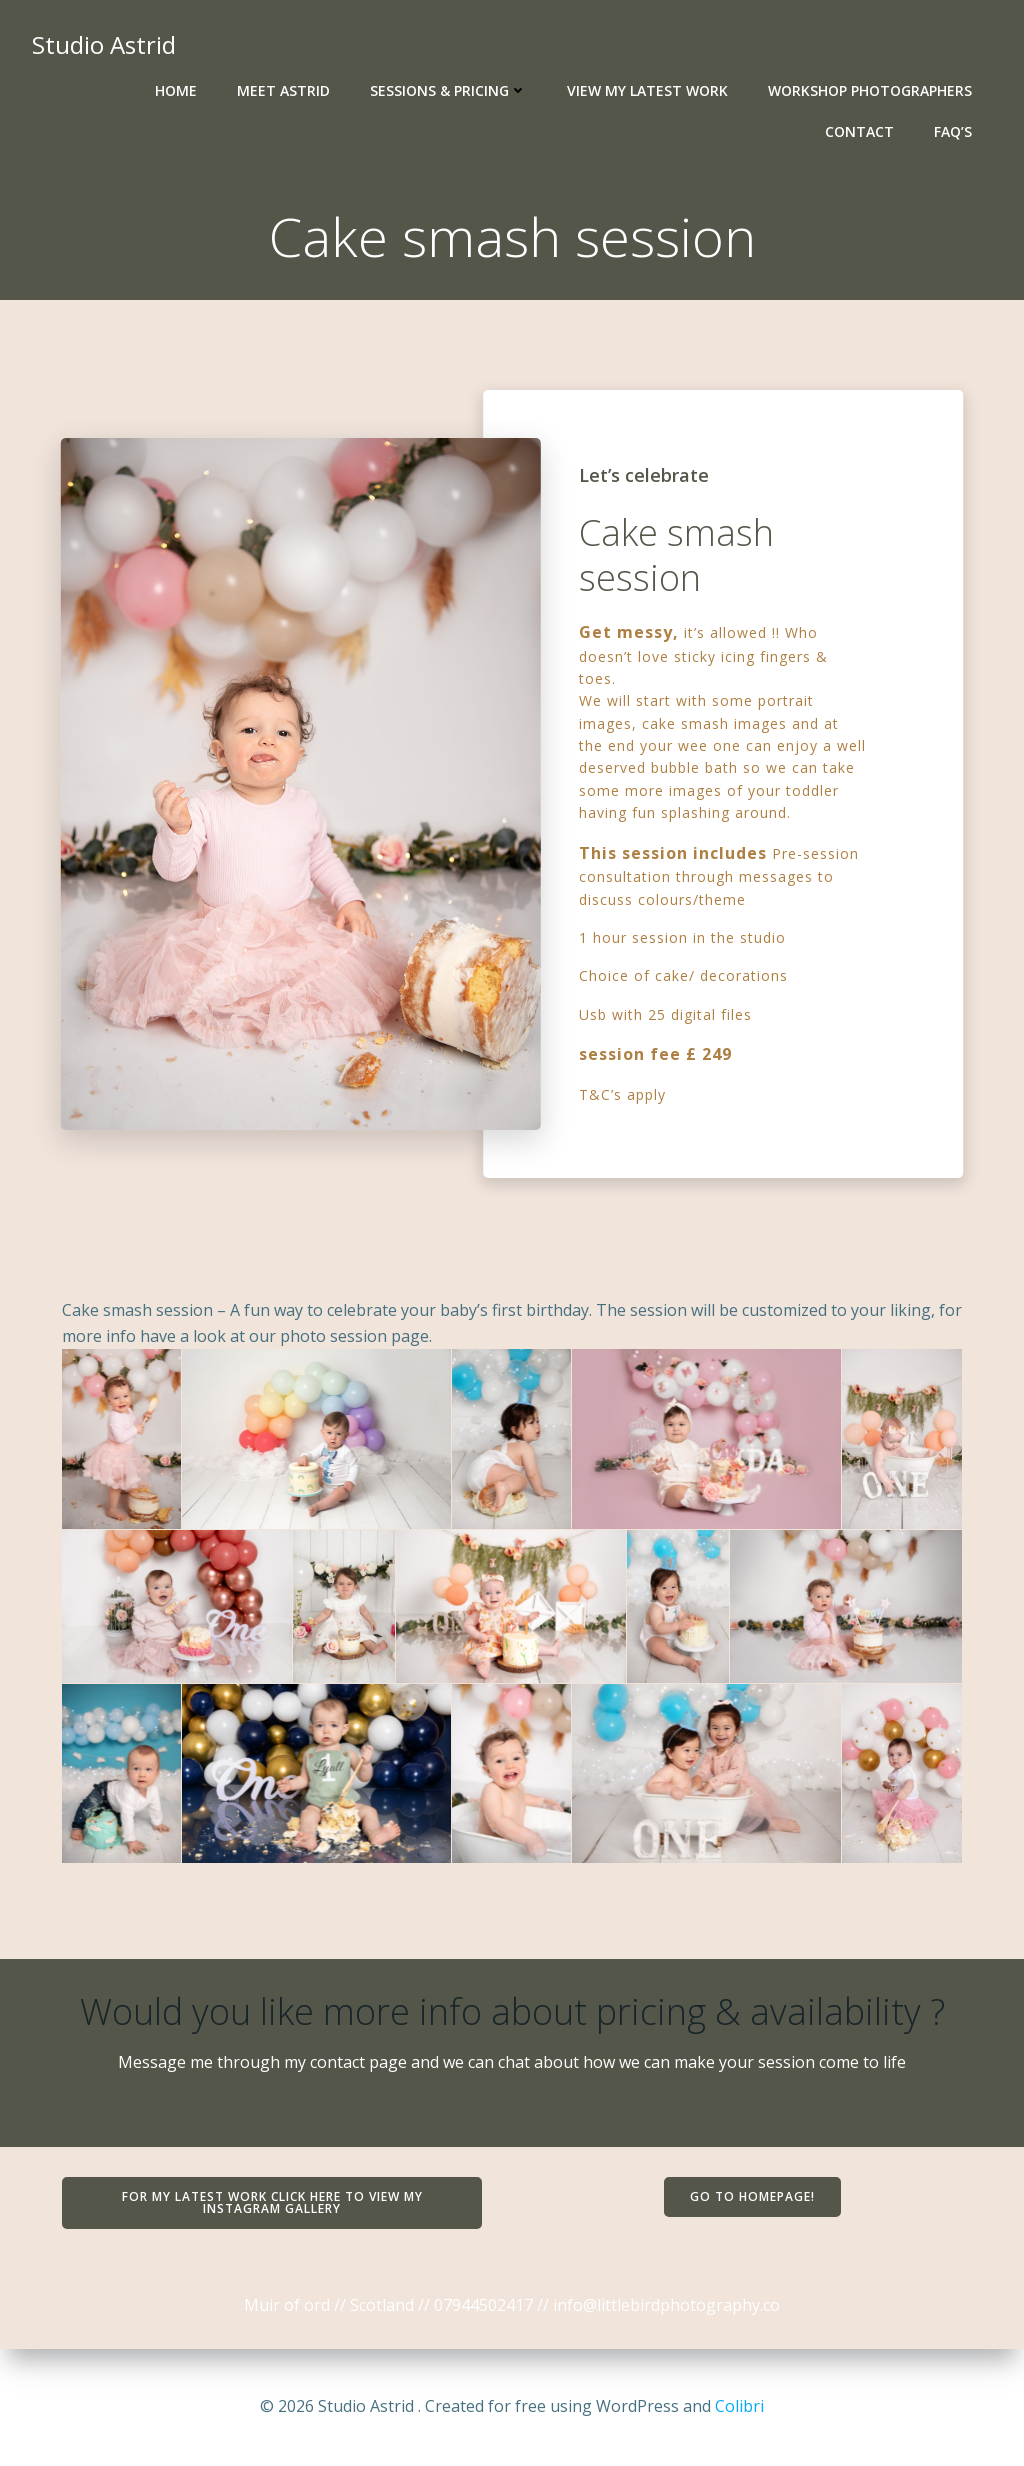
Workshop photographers (870, 90)
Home (176, 90)
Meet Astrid (283, 90)
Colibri (739, 2406)
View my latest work (647, 90)
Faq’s (953, 131)
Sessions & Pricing (448, 90)
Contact (859, 131)
